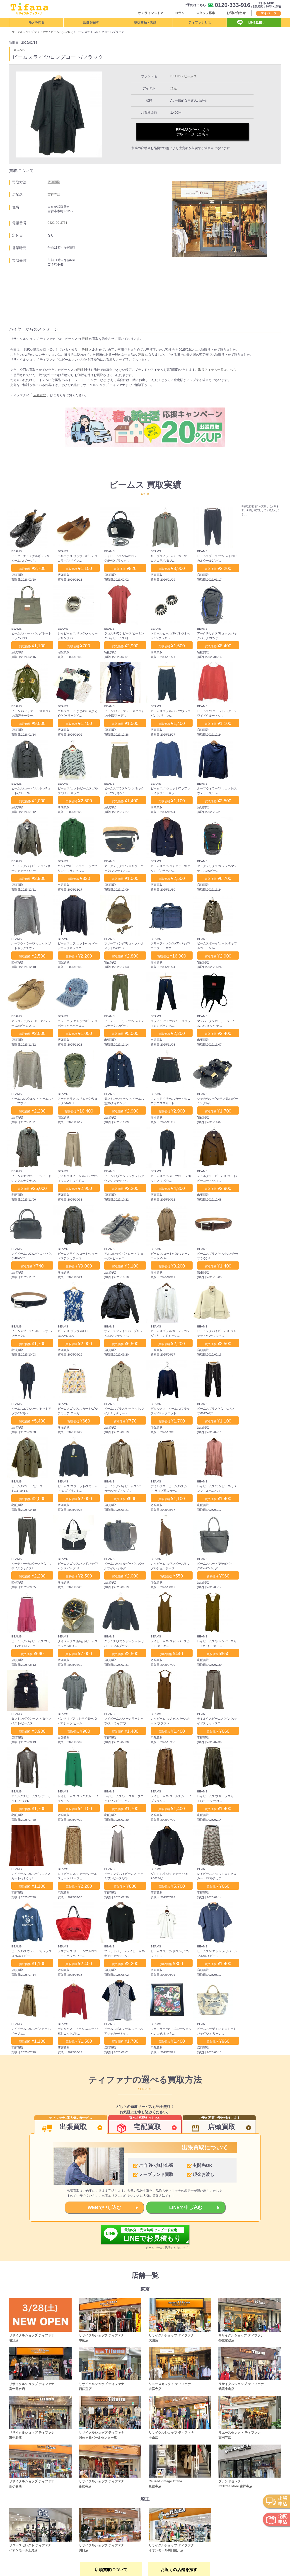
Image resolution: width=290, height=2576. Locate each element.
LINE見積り (256, 22)
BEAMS (18, 50)
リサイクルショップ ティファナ (28, 31)
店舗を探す (91, 22)
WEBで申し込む (104, 2207)
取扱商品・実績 (145, 22)
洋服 (173, 88)
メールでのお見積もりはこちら (167, 2248)
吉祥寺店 (54, 194)
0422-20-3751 (57, 222)
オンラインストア (150, 13)
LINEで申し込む (185, 2207)
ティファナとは (199, 22)
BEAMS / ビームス (183, 76)
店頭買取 (54, 182)
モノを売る (36, 22)
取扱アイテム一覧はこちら (217, 370)
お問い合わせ (236, 13)
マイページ (268, 13)
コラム (179, 13)
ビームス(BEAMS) (62, 31)
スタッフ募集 (205, 13)
